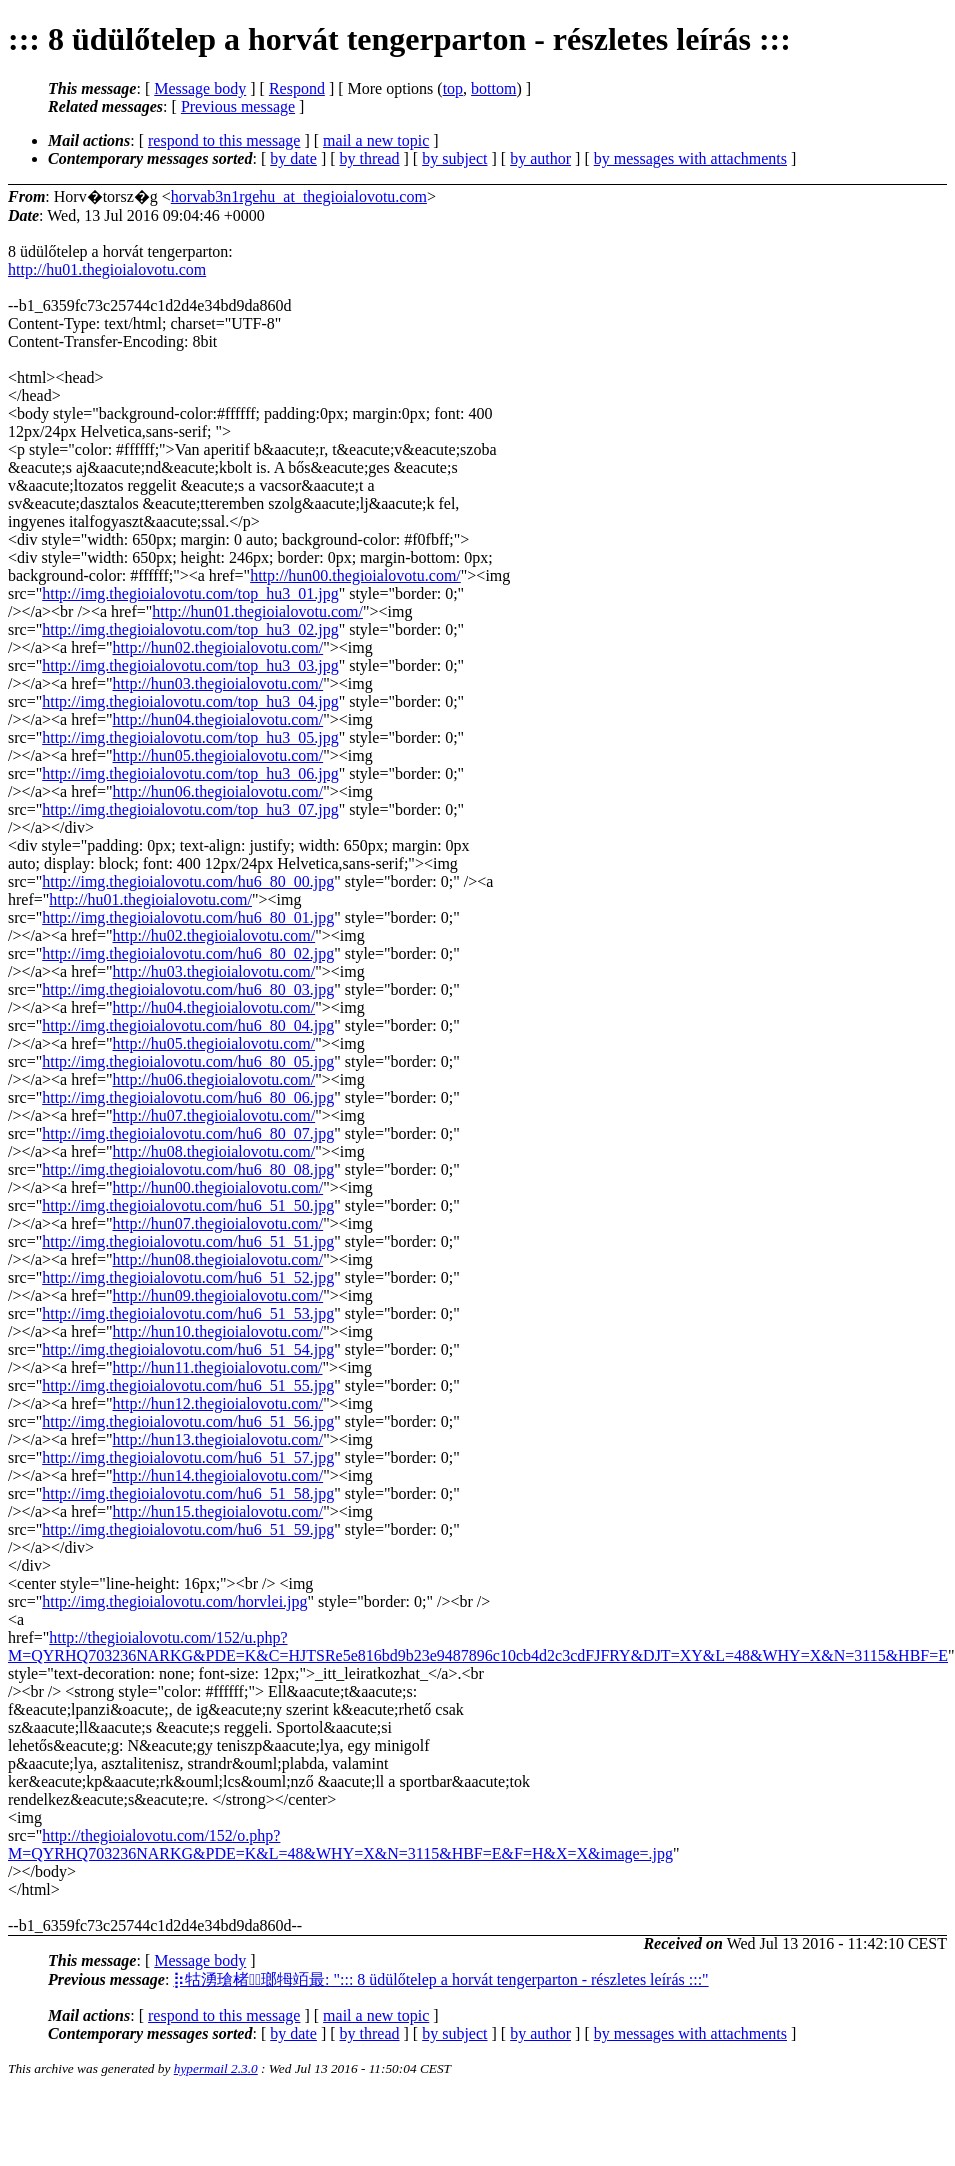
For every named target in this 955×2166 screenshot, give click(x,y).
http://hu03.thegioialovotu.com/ (214, 971)
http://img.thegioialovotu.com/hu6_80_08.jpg (188, 1169)
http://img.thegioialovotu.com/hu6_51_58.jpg (188, 1493)
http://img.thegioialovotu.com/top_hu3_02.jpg (190, 629)
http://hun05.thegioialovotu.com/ (218, 755)
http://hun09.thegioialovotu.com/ (218, 1295)
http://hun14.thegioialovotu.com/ (218, 1475)
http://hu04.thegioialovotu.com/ (214, 1007)
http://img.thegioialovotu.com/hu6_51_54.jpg (188, 1349)
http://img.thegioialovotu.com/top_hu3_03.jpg (190, 665)
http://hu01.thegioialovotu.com (107, 269)
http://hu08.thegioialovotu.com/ (214, 1151)
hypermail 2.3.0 (216, 2068)
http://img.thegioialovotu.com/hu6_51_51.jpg (188, 1241)
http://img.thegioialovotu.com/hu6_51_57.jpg (188, 1457)
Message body (200, 88)
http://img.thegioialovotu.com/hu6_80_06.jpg (188, 1097)
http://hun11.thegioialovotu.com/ (218, 1367)
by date (293, 158)
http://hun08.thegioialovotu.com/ (218, 1259)
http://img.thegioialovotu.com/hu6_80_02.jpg (188, 953)
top (453, 88)
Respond (297, 88)
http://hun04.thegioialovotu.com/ (218, 719)
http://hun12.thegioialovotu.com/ (218, 1403)
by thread (370, 158)
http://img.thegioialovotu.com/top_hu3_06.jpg (190, 773)
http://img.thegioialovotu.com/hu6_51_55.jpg (188, 1385)
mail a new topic (376, 140)
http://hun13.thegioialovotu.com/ (218, 1439)
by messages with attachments (690, 158)
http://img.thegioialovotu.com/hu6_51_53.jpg (188, 1313)
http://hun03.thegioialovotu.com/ (218, 683)
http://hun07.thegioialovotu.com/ (218, 1223)
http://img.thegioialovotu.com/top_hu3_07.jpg (190, 809)
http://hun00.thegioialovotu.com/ (355, 575)
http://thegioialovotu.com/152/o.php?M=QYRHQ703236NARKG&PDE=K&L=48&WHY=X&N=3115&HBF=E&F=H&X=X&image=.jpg (340, 1844)
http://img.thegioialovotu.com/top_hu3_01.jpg (190, 593)
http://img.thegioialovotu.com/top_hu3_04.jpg (190, 701)
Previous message (238, 106)
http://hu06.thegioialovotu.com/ (214, 1079)
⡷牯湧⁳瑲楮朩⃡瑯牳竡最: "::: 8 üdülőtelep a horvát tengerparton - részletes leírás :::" (440, 1979)
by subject (454, 158)
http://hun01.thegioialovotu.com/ (257, 611)
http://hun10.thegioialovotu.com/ (218, 1331)
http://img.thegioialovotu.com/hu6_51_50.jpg (188, 1205)
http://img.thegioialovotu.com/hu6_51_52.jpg (188, 1277)
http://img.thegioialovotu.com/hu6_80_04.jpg (188, 1025)
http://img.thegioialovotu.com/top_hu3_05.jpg (190, 737)
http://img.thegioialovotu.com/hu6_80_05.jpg (188, 1061)
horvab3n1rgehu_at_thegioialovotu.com (299, 196)
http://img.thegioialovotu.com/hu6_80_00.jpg (188, 881)
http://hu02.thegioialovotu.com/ (214, 935)
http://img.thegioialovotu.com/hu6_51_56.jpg (188, 1421)
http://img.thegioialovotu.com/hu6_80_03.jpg (188, 989)
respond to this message (224, 140)
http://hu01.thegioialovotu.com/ (150, 899)
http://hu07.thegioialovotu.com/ (214, 1115)
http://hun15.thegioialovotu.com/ (218, 1511)
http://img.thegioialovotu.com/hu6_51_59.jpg (188, 1529)
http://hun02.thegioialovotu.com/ (218, 647)
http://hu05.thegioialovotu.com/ (214, 1043)
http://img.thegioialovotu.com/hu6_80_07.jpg (188, 1133)
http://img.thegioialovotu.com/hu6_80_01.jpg (188, 917)
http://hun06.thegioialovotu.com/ (218, 791)
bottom (493, 88)
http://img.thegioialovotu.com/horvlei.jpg (174, 1601)
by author (540, 158)
